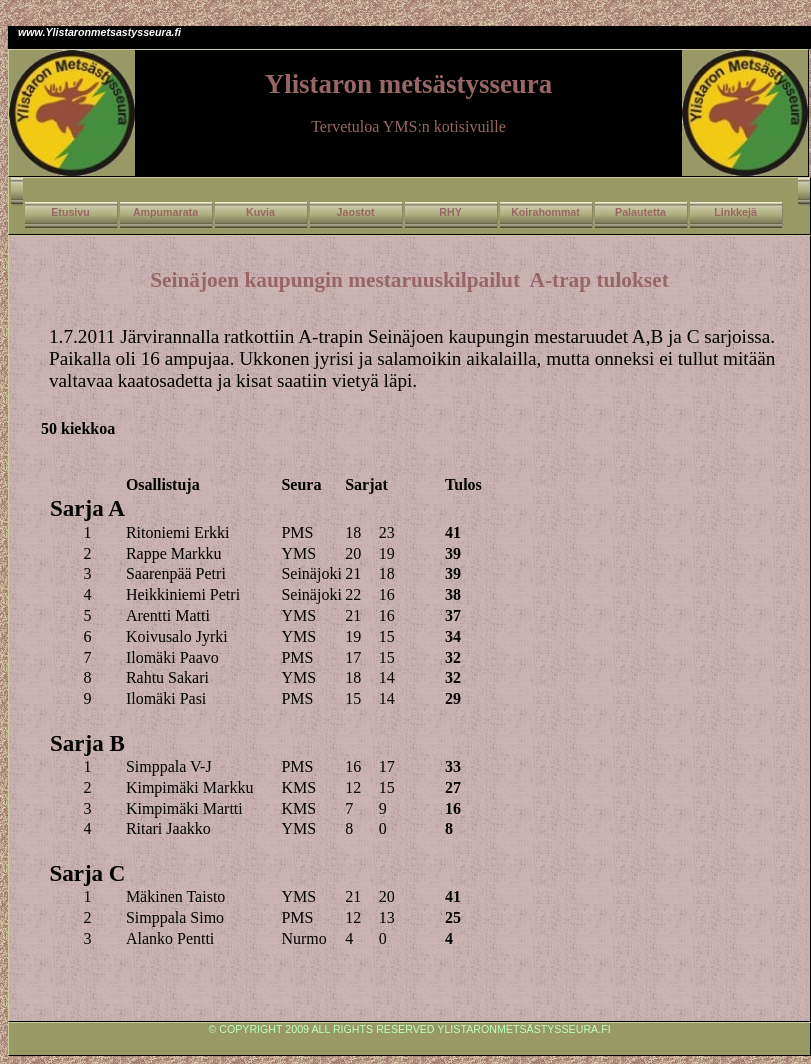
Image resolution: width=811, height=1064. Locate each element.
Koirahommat (545, 212)
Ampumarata (165, 212)
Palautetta (640, 212)
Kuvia (260, 212)
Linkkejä (735, 212)
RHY (450, 212)
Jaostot (356, 212)
